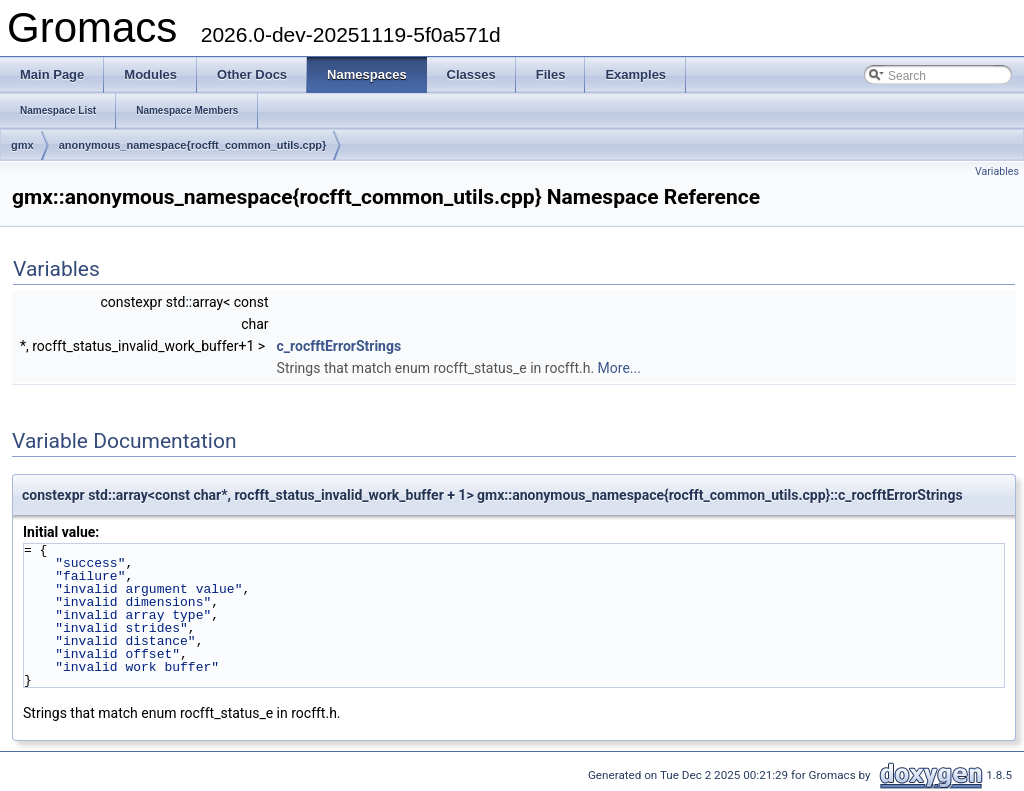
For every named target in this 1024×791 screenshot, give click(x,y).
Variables (997, 171)
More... (619, 368)
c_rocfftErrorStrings (339, 346)
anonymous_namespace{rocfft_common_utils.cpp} (193, 145)
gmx (22, 145)
